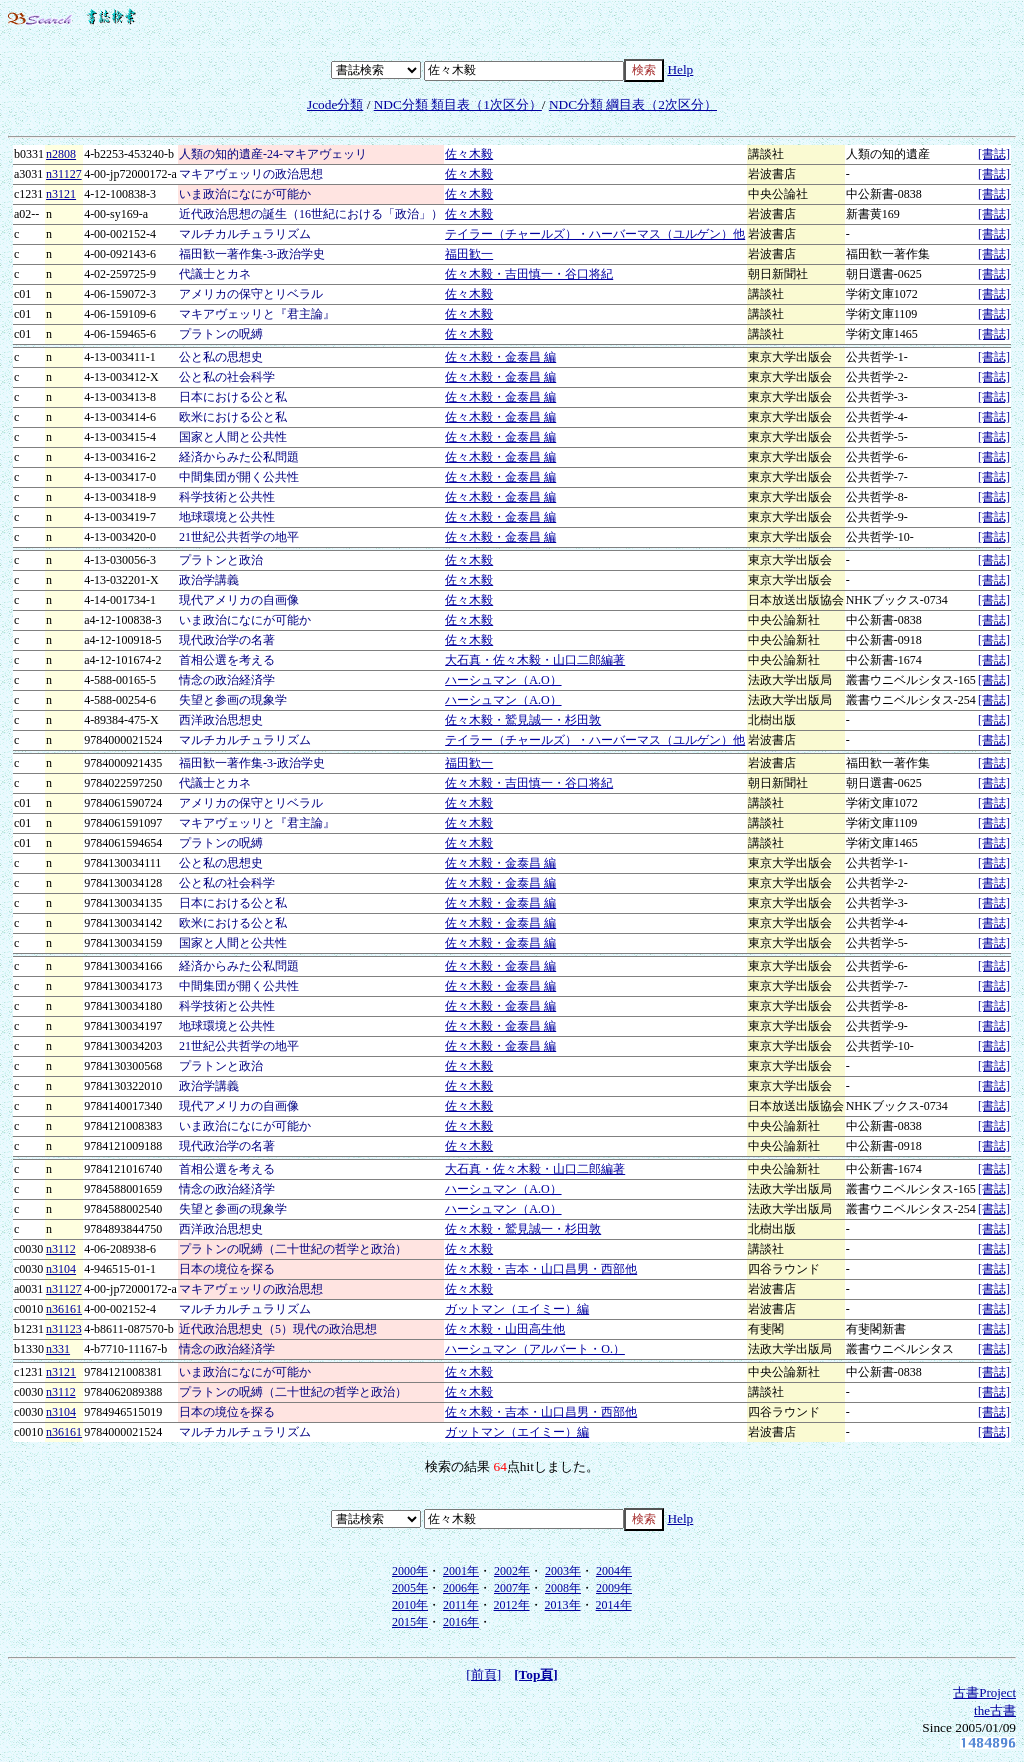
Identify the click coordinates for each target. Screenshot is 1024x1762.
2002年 (512, 1571)
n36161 (64, 1309)
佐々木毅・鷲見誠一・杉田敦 (523, 720)
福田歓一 (469, 254)
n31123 (64, 1329)
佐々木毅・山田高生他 (505, 1329)
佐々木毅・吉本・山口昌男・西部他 (541, 1269)
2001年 (461, 1571)
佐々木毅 (469, 154)
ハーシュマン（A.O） (503, 680)
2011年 (461, 1605)
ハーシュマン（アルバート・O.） (535, 1349)
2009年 (614, 1588)
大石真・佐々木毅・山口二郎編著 (535, 660)
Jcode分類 (335, 104)
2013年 (563, 1605)
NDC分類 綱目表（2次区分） (633, 104)
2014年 (614, 1605)
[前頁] (483, 1674)
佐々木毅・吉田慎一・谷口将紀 (529, 274)
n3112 (61, 1249)
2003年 (563, 1571)
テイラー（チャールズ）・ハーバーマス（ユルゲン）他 (595, 234)
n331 (58, 1349)
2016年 (461, 1622)
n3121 (61, 194)
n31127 (64, 174)
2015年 (410, 1622)
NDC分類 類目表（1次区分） (458, 104)
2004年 (614, 1571)
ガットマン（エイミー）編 (517, 1309)
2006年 (461, 1588)
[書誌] (994, 154)
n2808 (61, 154)
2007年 (512, 1588)
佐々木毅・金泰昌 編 (500, 357)
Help (680, 69)
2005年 (410, 1588)
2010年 (410, 1605)
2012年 (512, 1605)
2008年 (563, 1588)
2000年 (410, 1571)
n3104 (61, 1269)
